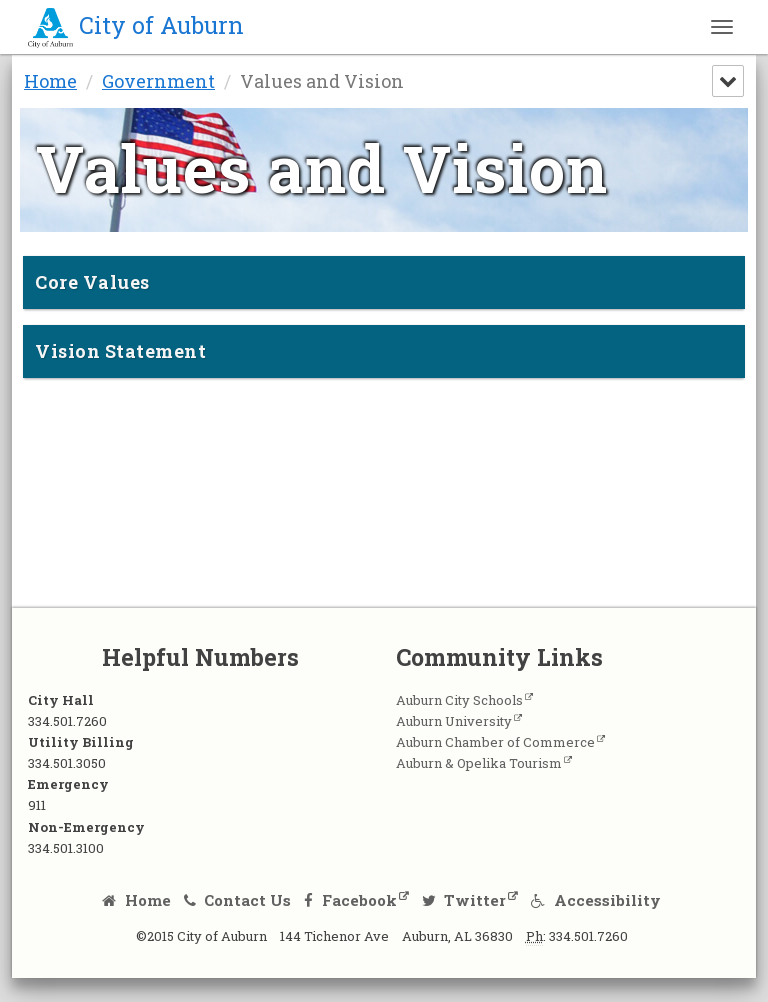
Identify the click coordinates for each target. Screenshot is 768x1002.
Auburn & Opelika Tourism (479, 763)
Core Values (92, 282)
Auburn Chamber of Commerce (495, 742)
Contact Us (238, 900)
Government (158, 81)
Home (50, 81)
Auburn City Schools (459, 700)
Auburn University (454, 721)
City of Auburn (136, 25)
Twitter (464, 900)
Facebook (350, 900)
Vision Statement (120, 351)
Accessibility (596, 900)
